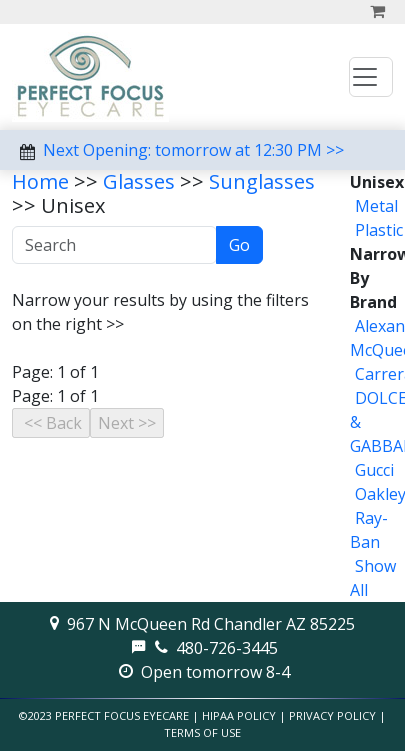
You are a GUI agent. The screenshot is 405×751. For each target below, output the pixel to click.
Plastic (379, 230)
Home (40, 181)
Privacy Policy (332, 715)
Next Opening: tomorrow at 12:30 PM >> (193, 150)
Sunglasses (262, 181)
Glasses (139, 181)
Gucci (374, 470)
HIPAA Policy (239, 715)
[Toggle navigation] (371, 77)
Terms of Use (202, 732)
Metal (376, 206)
